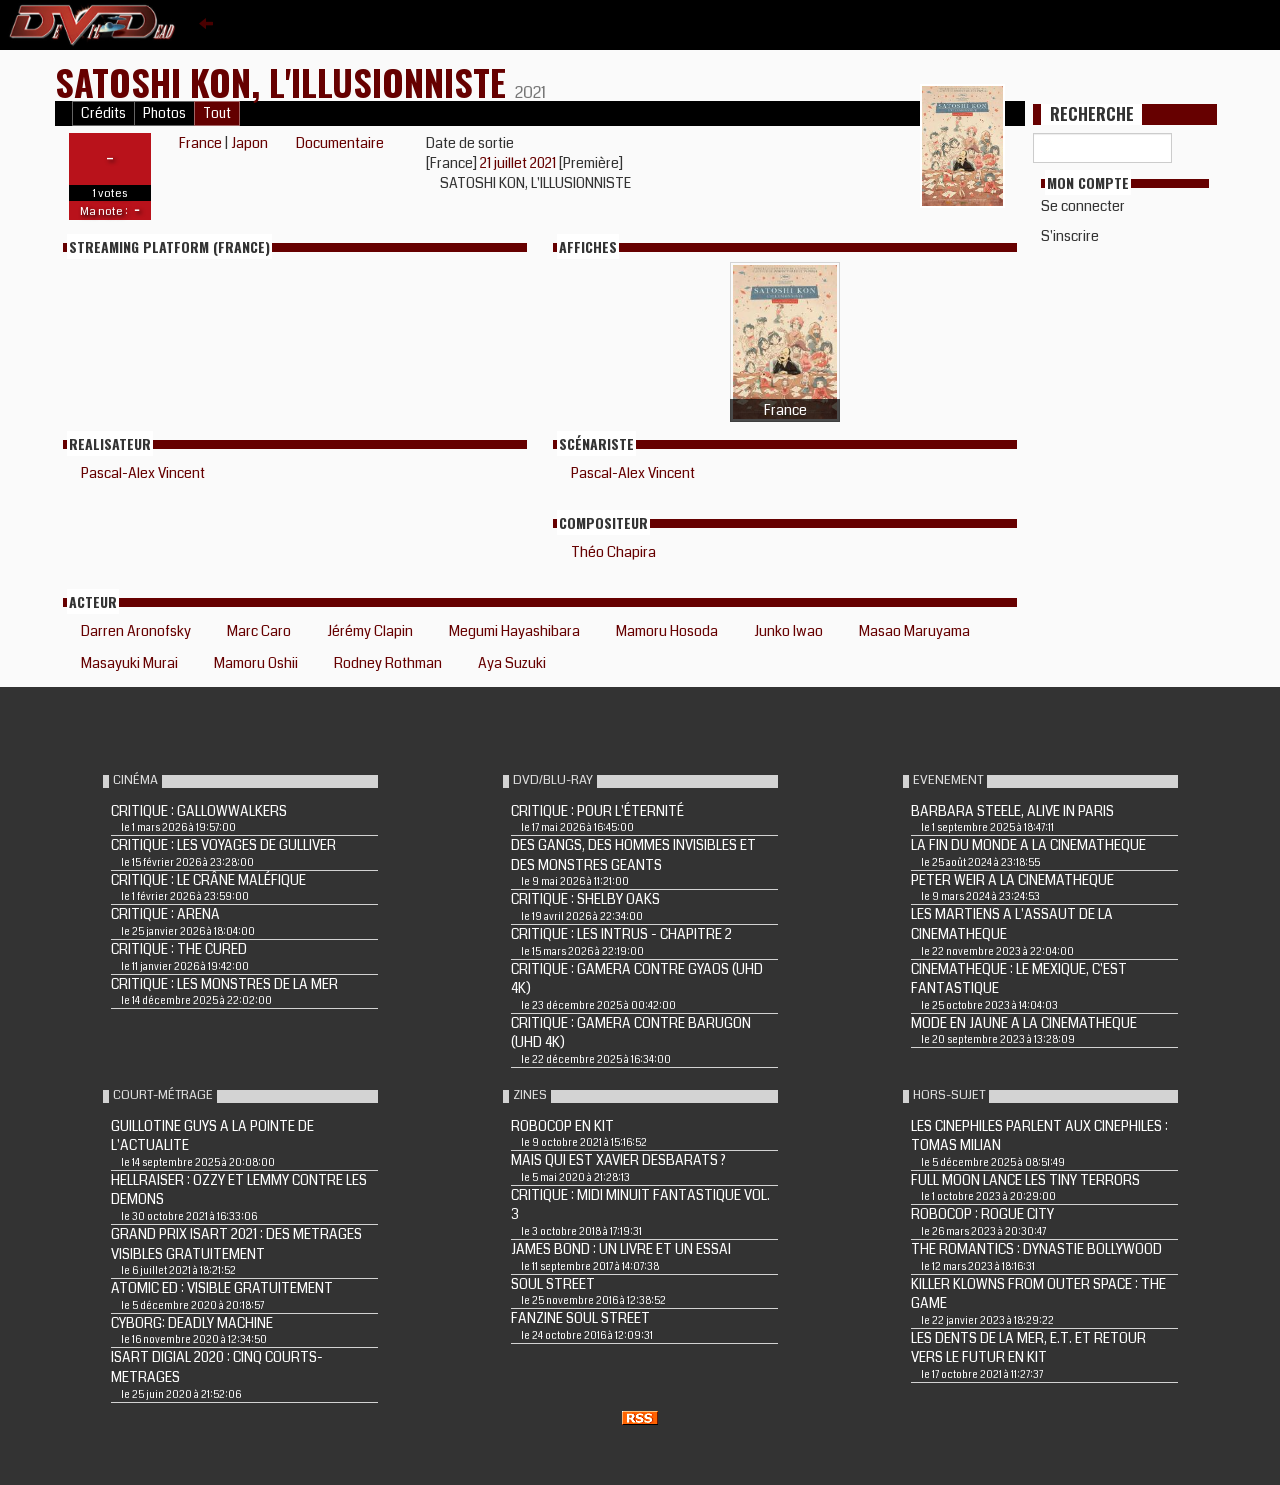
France (200, 143)
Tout (217, 113)
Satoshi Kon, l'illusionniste (285, 81)
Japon (249, 143)
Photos (164, 113)
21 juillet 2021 (519, 163)
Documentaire (340, 143)
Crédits (103, 113)
